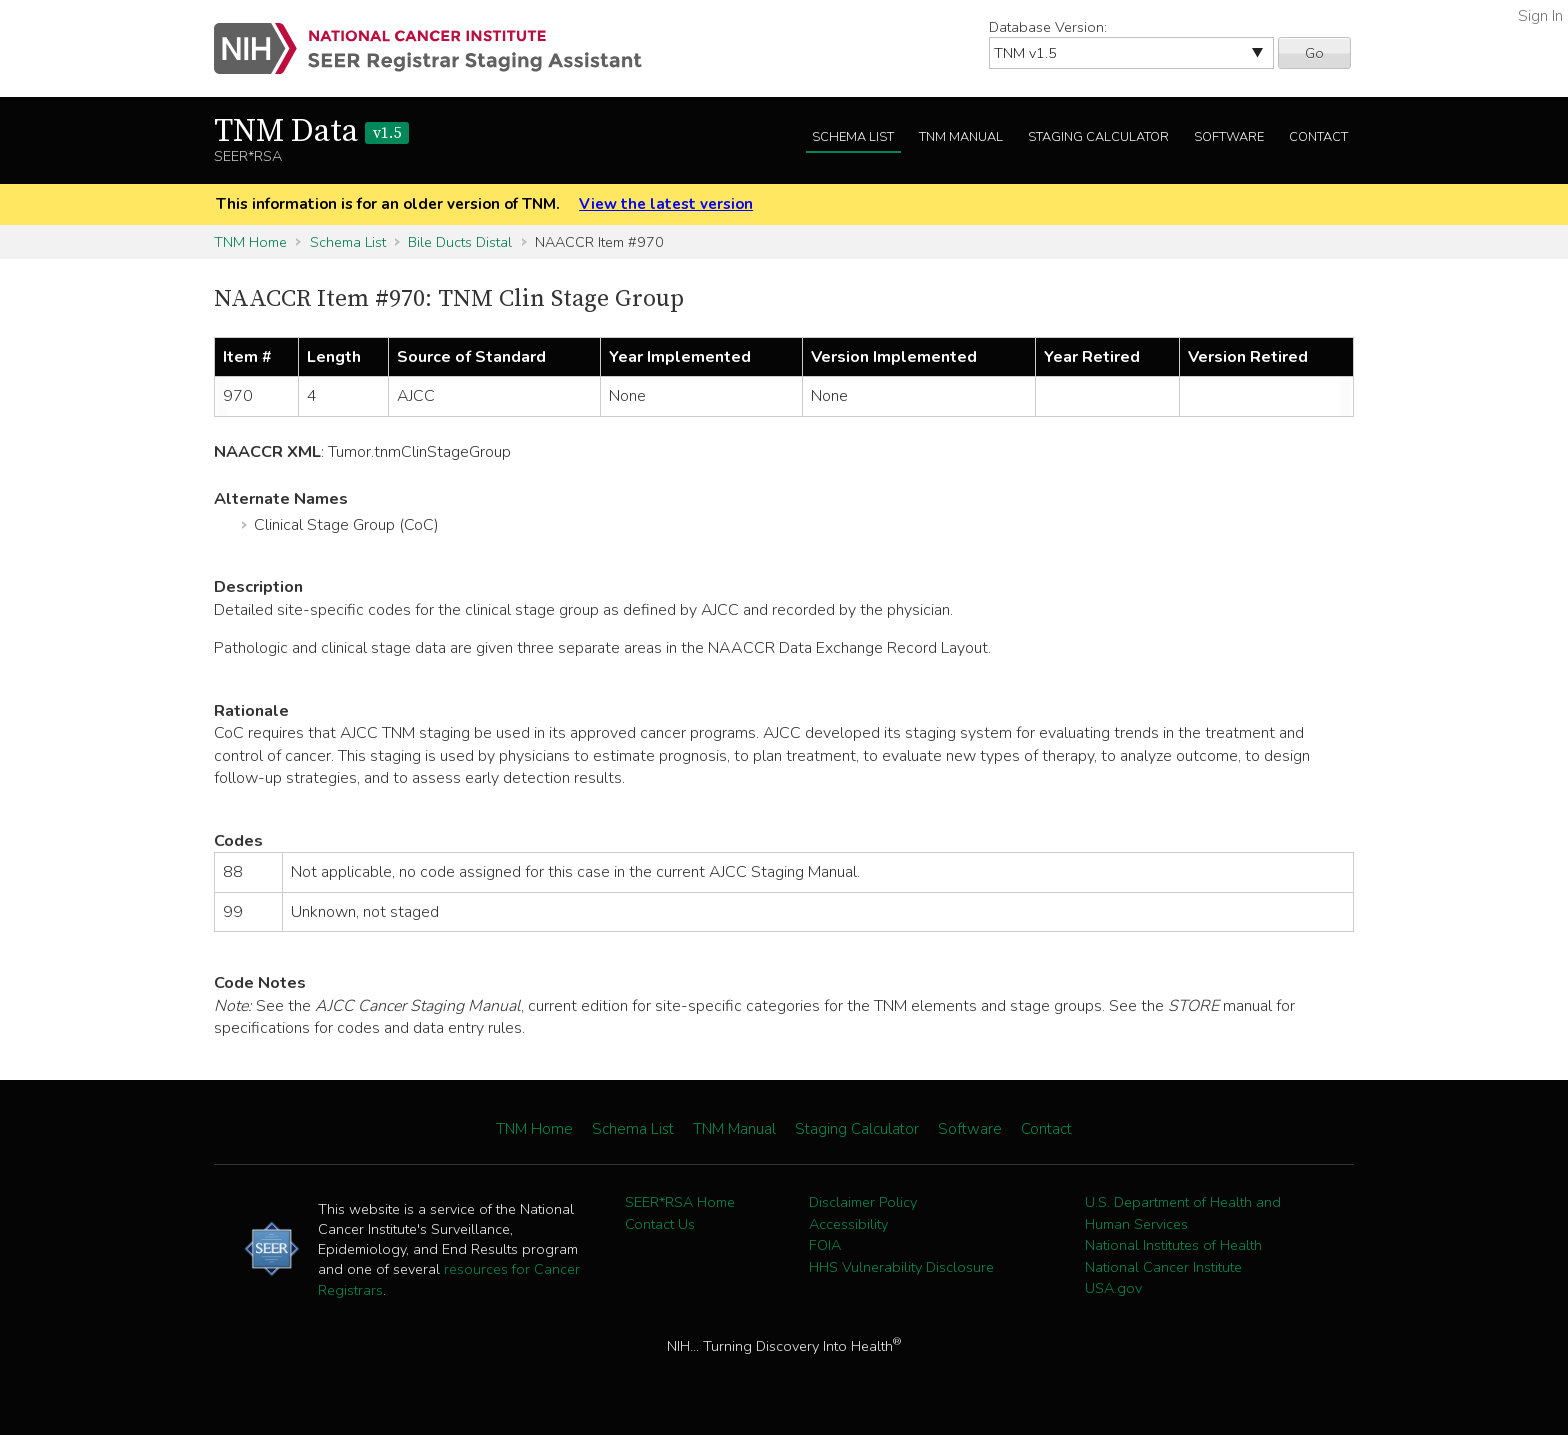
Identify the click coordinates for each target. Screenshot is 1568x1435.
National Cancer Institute (1163, 1267)
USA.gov (1113, 1288)
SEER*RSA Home (680, 1202)
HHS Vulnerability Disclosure (901, 1267)
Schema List (853, 137)
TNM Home (250, 242)
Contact (1318, 137)
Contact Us (660, 1224)
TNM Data (311, 132)
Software (1229, 137)
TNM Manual (961, 137)
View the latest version (666, 204)
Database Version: (1048, 27)
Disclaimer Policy (863, 1202)
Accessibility (848, 1224)
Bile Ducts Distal (460, 242)
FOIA (825, 1245)
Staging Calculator (1098, 137)
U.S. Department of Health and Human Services (1183, 1213)
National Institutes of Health (1173, 1245)
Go (1314, 53)
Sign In (1540, 16)
